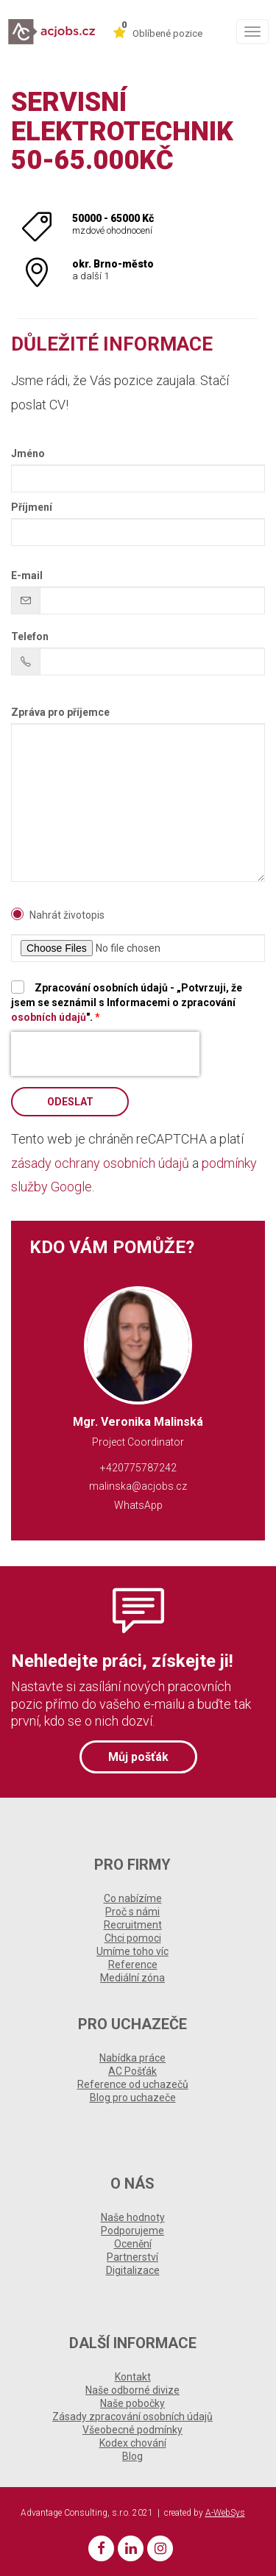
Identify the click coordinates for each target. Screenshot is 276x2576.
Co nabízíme (133, 1898)
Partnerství (132, 2257)
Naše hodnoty (133, 2217)
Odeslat (70, 1102)
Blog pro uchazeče (133, 2097)
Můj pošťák (138, 1757)
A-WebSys (225, 2513)
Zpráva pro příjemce (60, 712)
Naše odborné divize (132, 2390)
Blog (132, 2456)
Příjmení (31, 507)
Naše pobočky (132, 2403)
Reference (133, 1964)
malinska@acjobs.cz (138, 1486)
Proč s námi (132, 1911)
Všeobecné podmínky (132, 2430)
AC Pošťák (132, 2071)
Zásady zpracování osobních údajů (132, 2416)
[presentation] (105, 1054)
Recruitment (133, 1925)
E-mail (27, 575)
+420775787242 (138, 1468)
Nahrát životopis (67, 915)
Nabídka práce (132, 2058)
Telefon (30, 636)
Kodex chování (132, 2443)
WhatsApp (138, 1505)
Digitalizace (133, 2270)
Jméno (28, 453)
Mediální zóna (132, 1978)
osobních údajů (48, 1017)
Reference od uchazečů (132, 2084)
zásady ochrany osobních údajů (100, 1163)
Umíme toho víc (132, 1951)
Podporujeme (132, 2230)
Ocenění (133, 2244)
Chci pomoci (133, 1938)
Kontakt (133, 2377)
